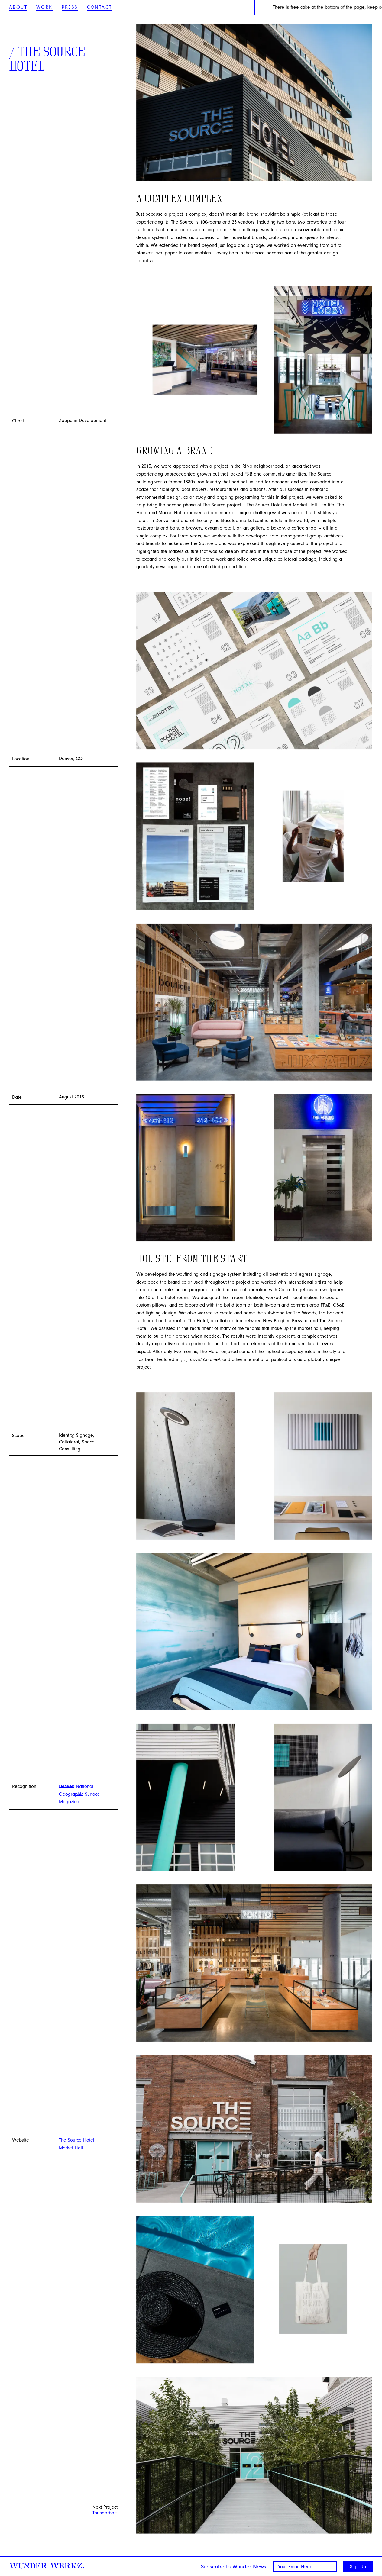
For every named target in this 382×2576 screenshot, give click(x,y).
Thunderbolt (105, 2513)
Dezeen (66, 1786)
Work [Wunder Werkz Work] (44, 7)
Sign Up (358, 2566)
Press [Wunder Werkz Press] (70, 7)
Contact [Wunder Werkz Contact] (99, 7)
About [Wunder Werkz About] (18, 7)
